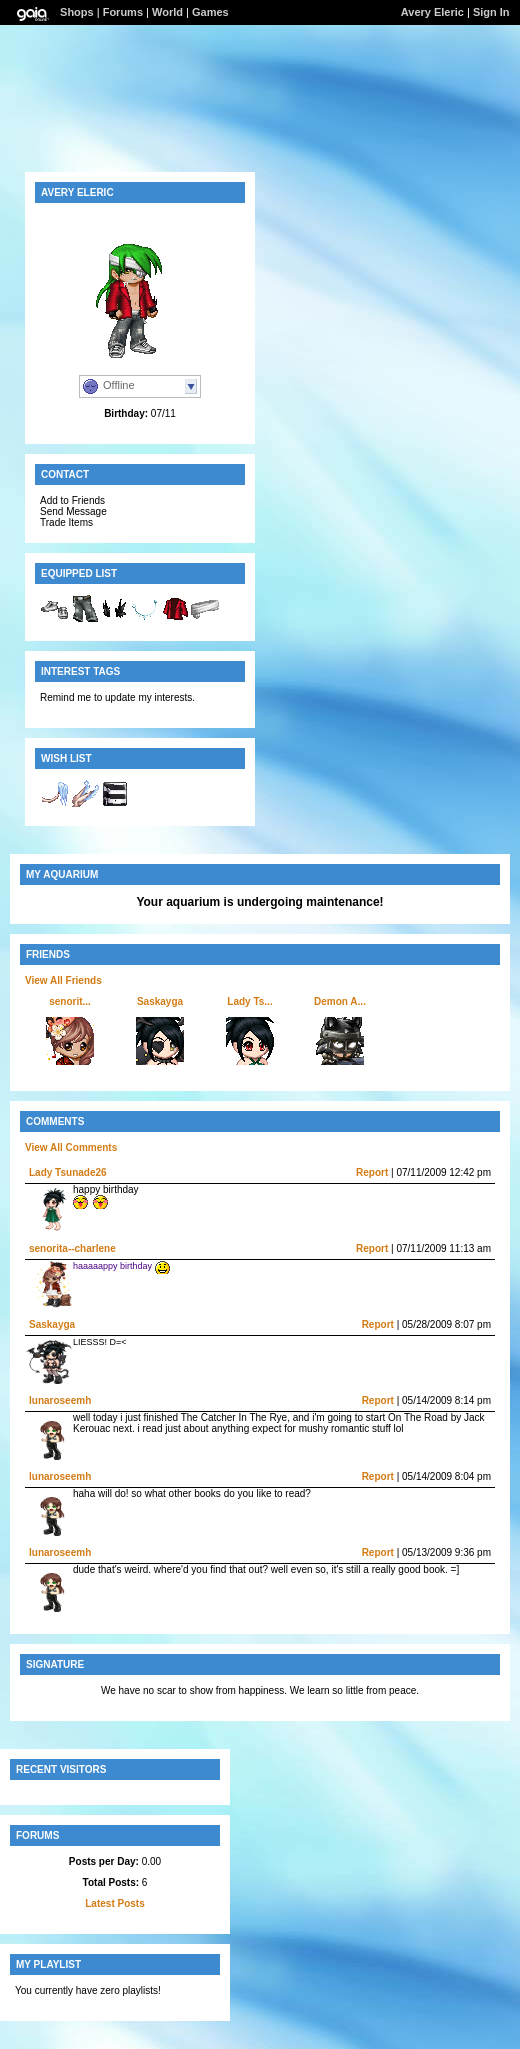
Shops (77, 12)
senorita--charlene (72, 1248)
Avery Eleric (432, 12)
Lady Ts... (249, 1001)
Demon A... (340, 1001)
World (167, 12)
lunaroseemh (60, 1400)
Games (210, 12)
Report (372, 1172)
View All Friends (63, 980)
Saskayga (160, 1001)
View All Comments (71, 1147)
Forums (123, 12)
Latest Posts (114, 1903)
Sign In (491, 12)
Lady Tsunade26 (68, 1172)
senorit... (70, 1001)
